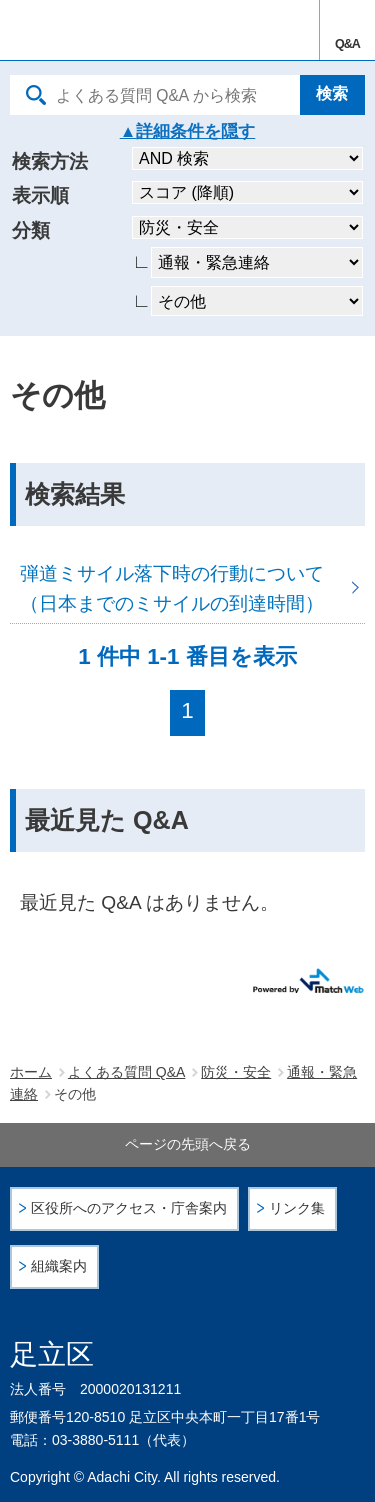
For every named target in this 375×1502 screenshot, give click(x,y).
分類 (31, 230)
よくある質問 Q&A (126, 1072)
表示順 (40, 195)
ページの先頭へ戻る (188, 1144)
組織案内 (59, 1266)
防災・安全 (236, 1072)
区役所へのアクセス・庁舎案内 (129, 1208)
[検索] (332, 95)
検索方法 (50, 161)
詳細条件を (178, 131)
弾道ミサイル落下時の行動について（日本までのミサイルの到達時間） (187, 587)
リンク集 (297, 1208)
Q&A (347, 44)
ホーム (31, 1072)
